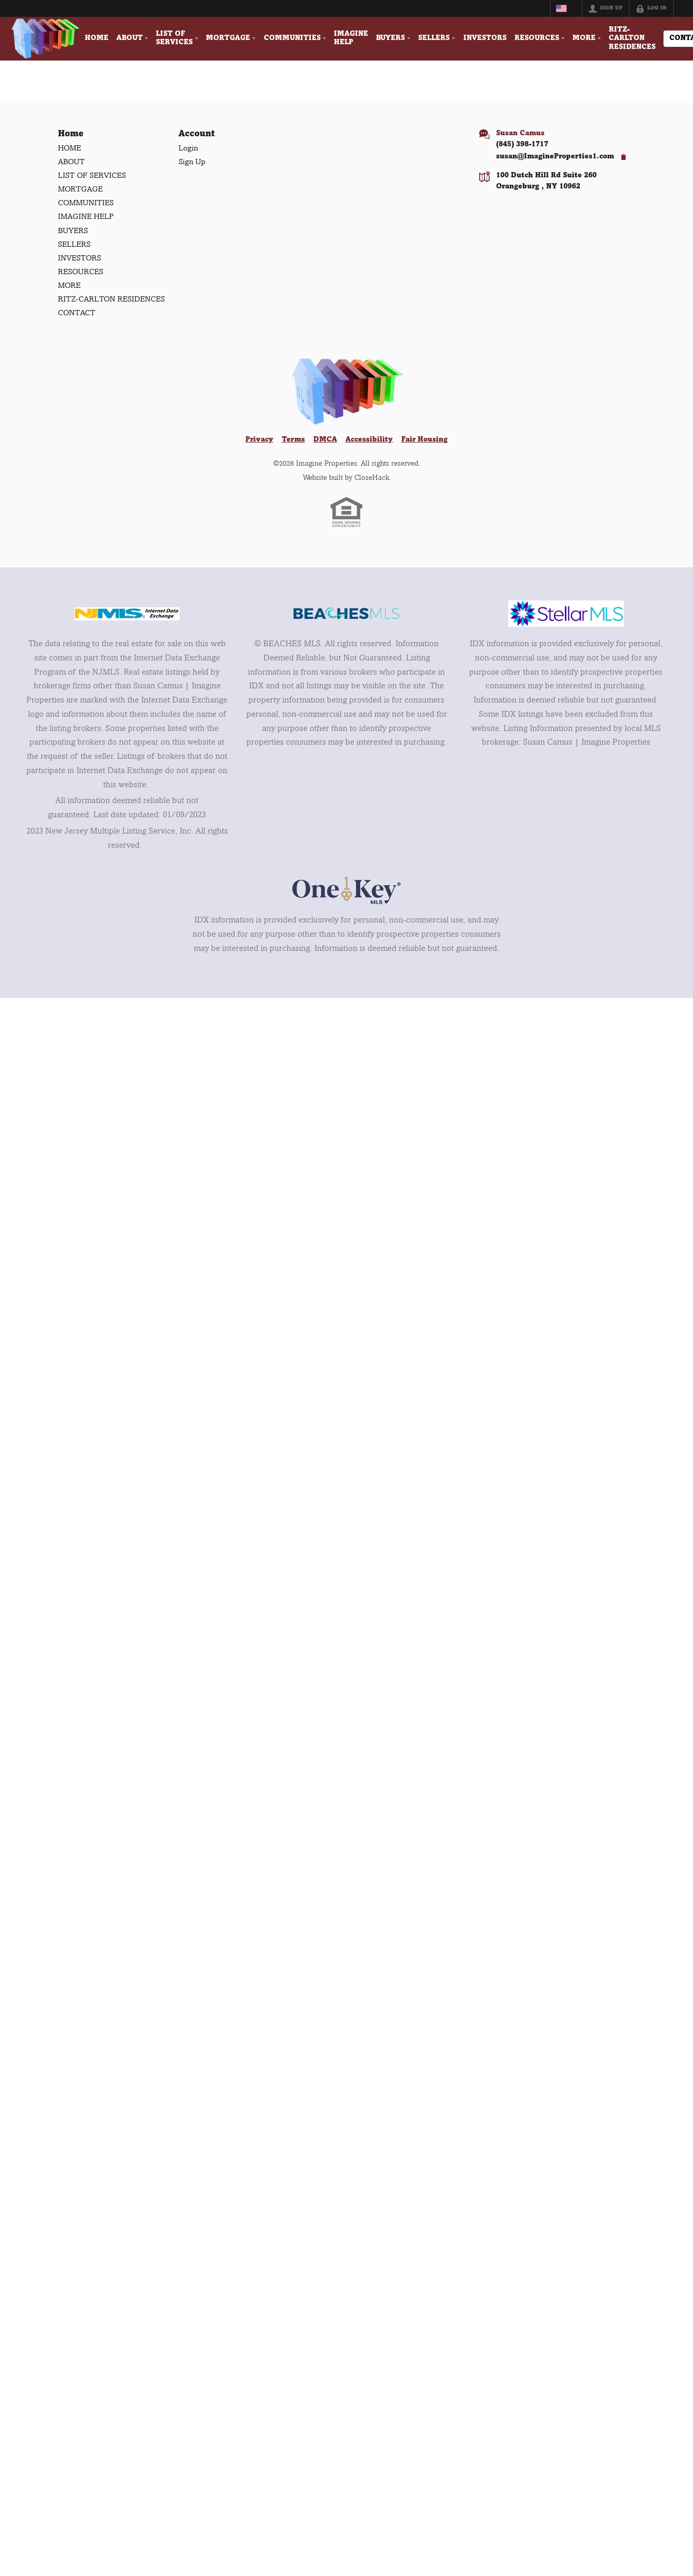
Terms (293, 439)
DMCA (325, 439)
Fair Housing (424, 439)
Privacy (259, 439)
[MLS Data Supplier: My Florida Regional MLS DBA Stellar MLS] (566, 615)
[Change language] (566, 8)
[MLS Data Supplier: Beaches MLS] (346, 615)
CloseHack (371, 477)
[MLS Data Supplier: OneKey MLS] (346, 891)
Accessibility (369, 439)
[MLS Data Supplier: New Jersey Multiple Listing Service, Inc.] (127, 614)
